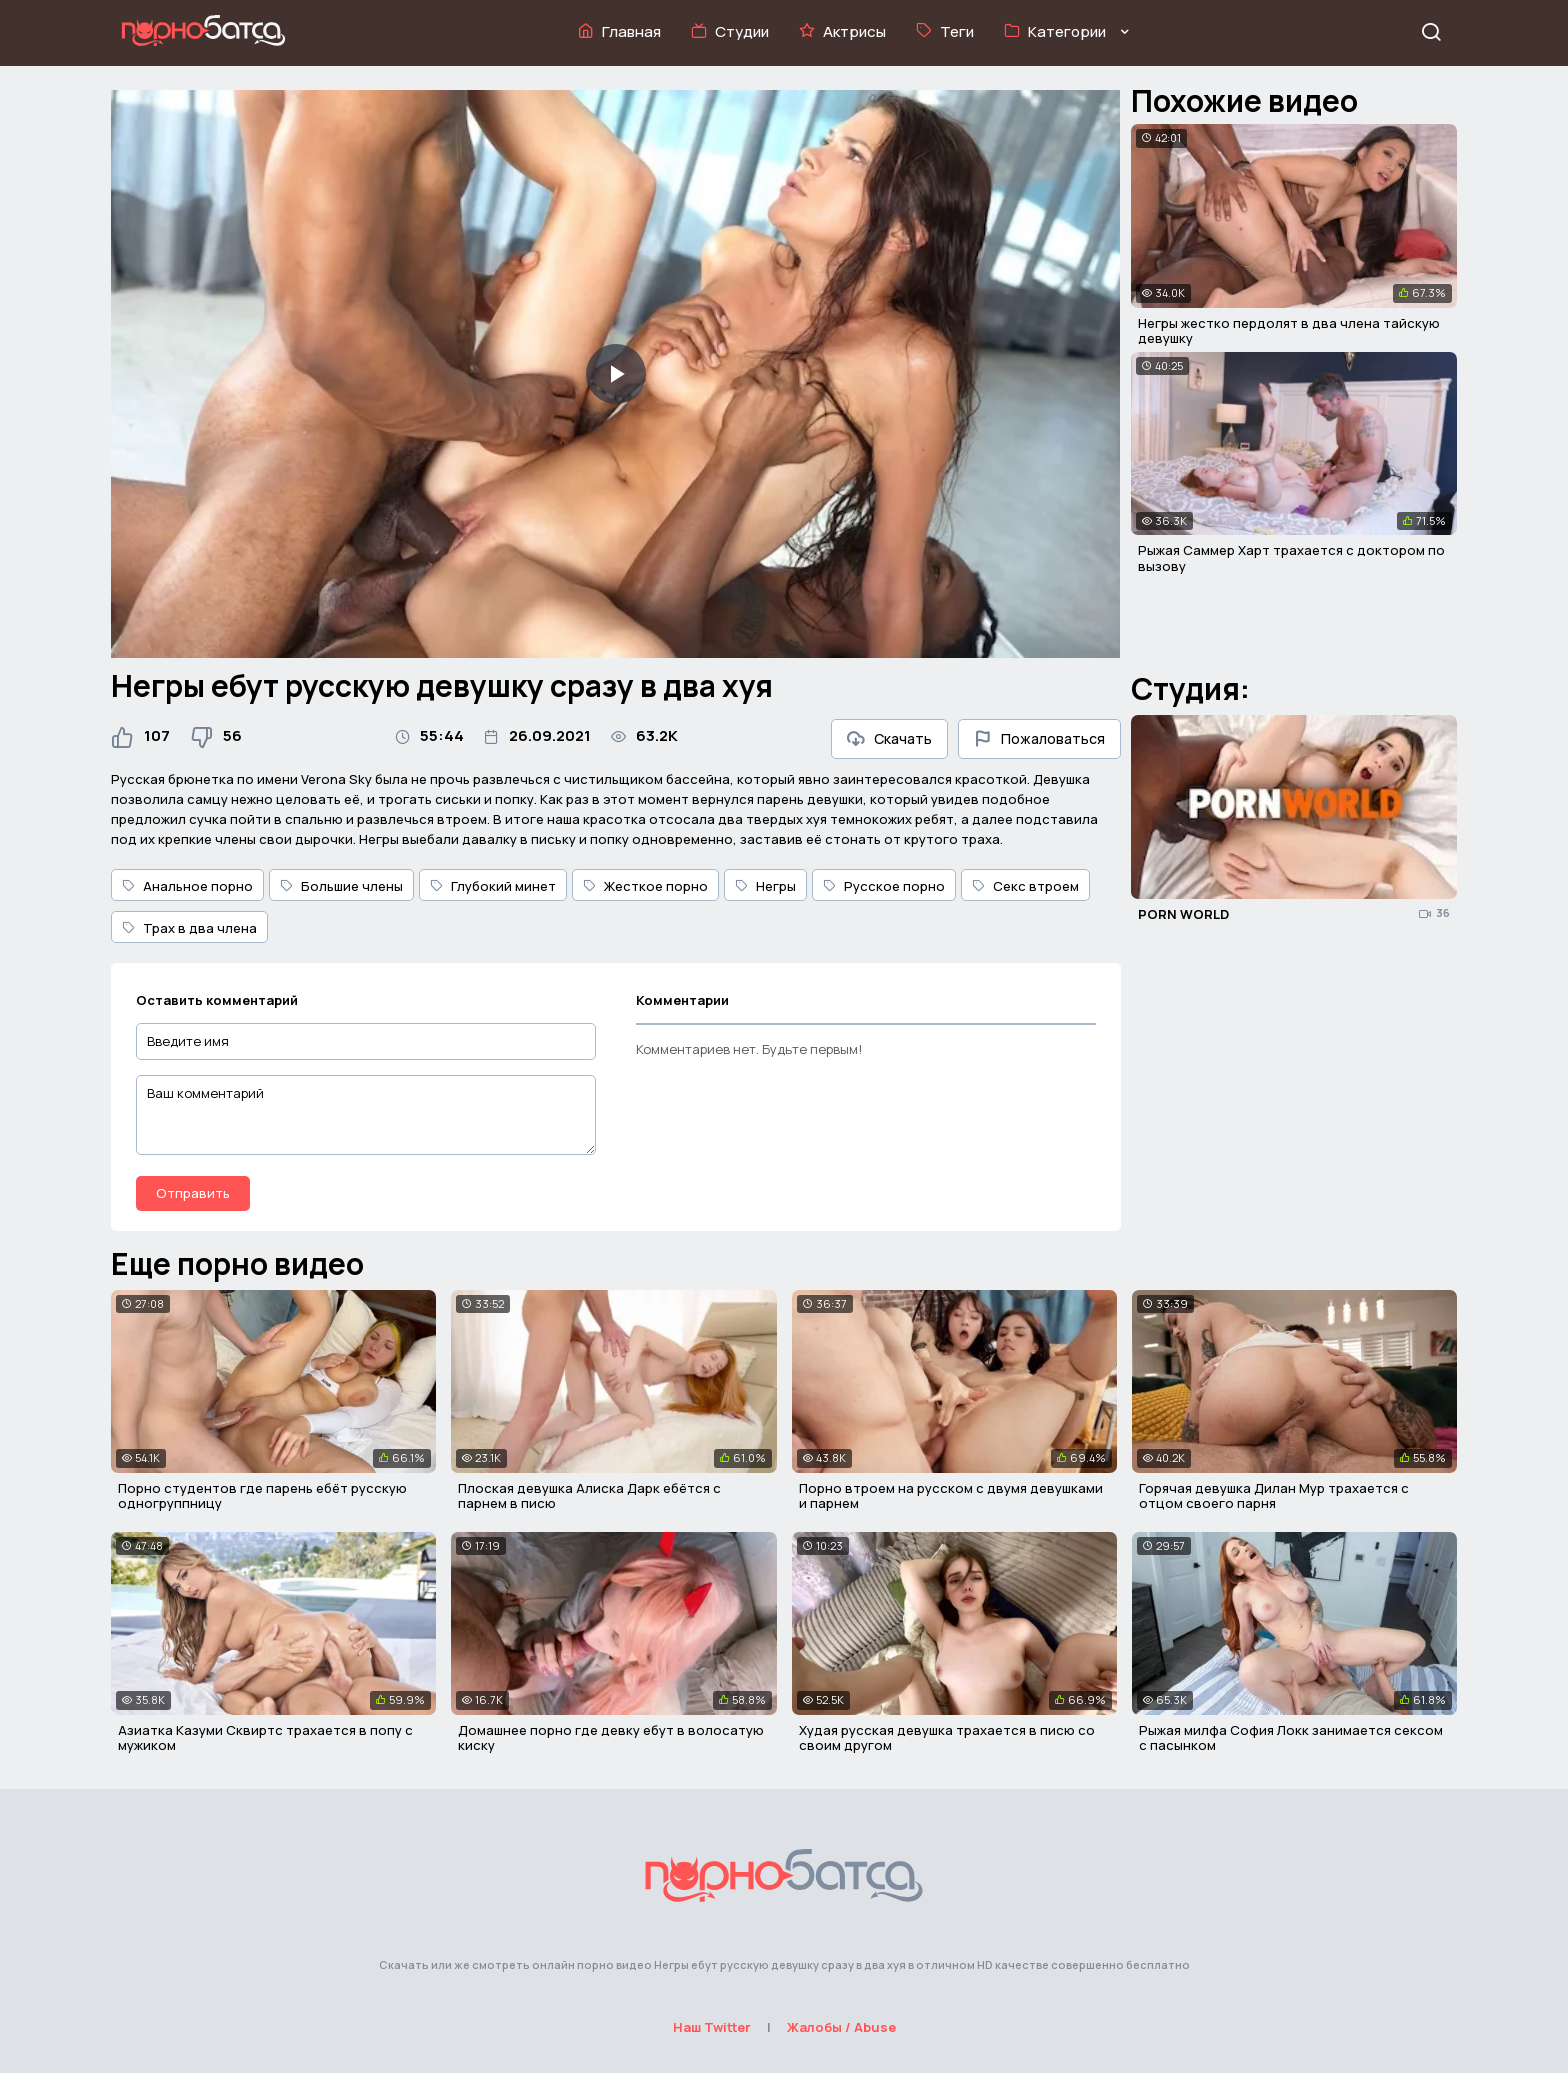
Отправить (193, 1193)
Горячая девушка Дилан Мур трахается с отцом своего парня (1274, 1496)
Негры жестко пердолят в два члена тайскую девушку (1289, 331)
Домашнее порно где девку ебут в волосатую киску (611, 1738)
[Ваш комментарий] (366, 1115)
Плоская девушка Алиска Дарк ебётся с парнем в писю (589, 1496)
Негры (765, 886)
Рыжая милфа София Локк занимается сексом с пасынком (1291, 1738)
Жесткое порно (645, 886)
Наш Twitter (712, 2027)
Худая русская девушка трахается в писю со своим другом (947, 1738)
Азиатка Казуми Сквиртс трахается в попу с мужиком (265, 1738)
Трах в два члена (189, 928)
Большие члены (341, 886)
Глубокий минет (493, 886)
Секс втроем (1025, 886)
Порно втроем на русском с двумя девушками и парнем (951, 1496)
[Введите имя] (366, 1041)
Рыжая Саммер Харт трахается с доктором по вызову (1291, 558)
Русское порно (884, 886)
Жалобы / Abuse (841, 2027)
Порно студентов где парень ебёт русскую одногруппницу (262, 1496)
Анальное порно (187, 886)
